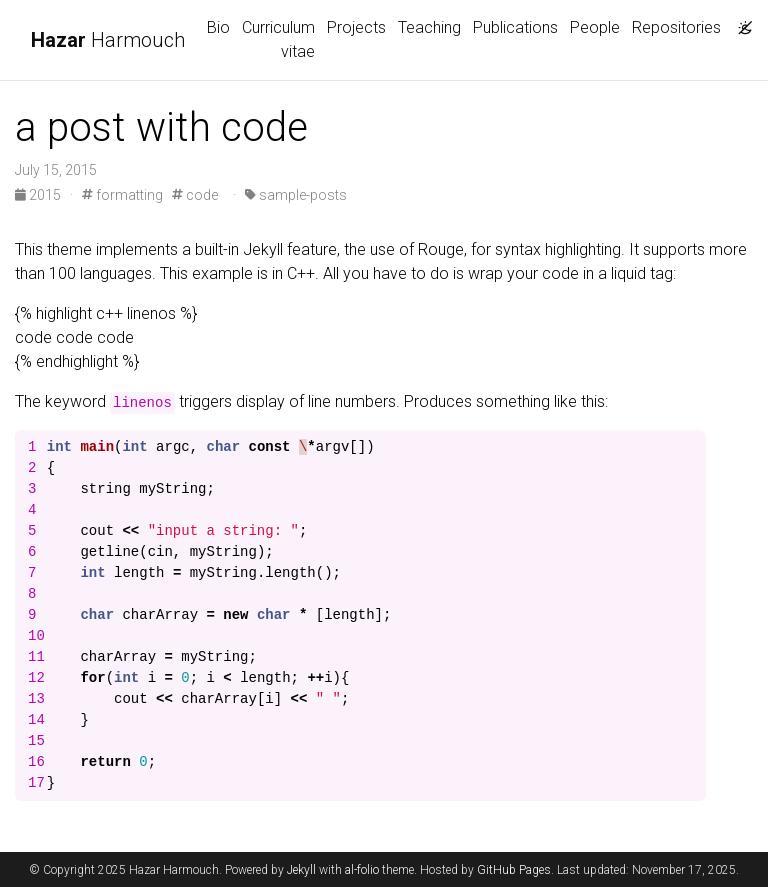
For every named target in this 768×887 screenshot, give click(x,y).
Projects (356, 27)
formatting (122, 195)
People (595, 27)
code (195, 195)
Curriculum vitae (278, 39)
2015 (39, 195)
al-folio (362, 870)
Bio (218, 27)
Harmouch (108, 40)
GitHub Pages (514, 870)
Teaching (429, 27)
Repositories (676, 27)
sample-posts (296, 195)
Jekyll (301, 870)
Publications (515, 27)
